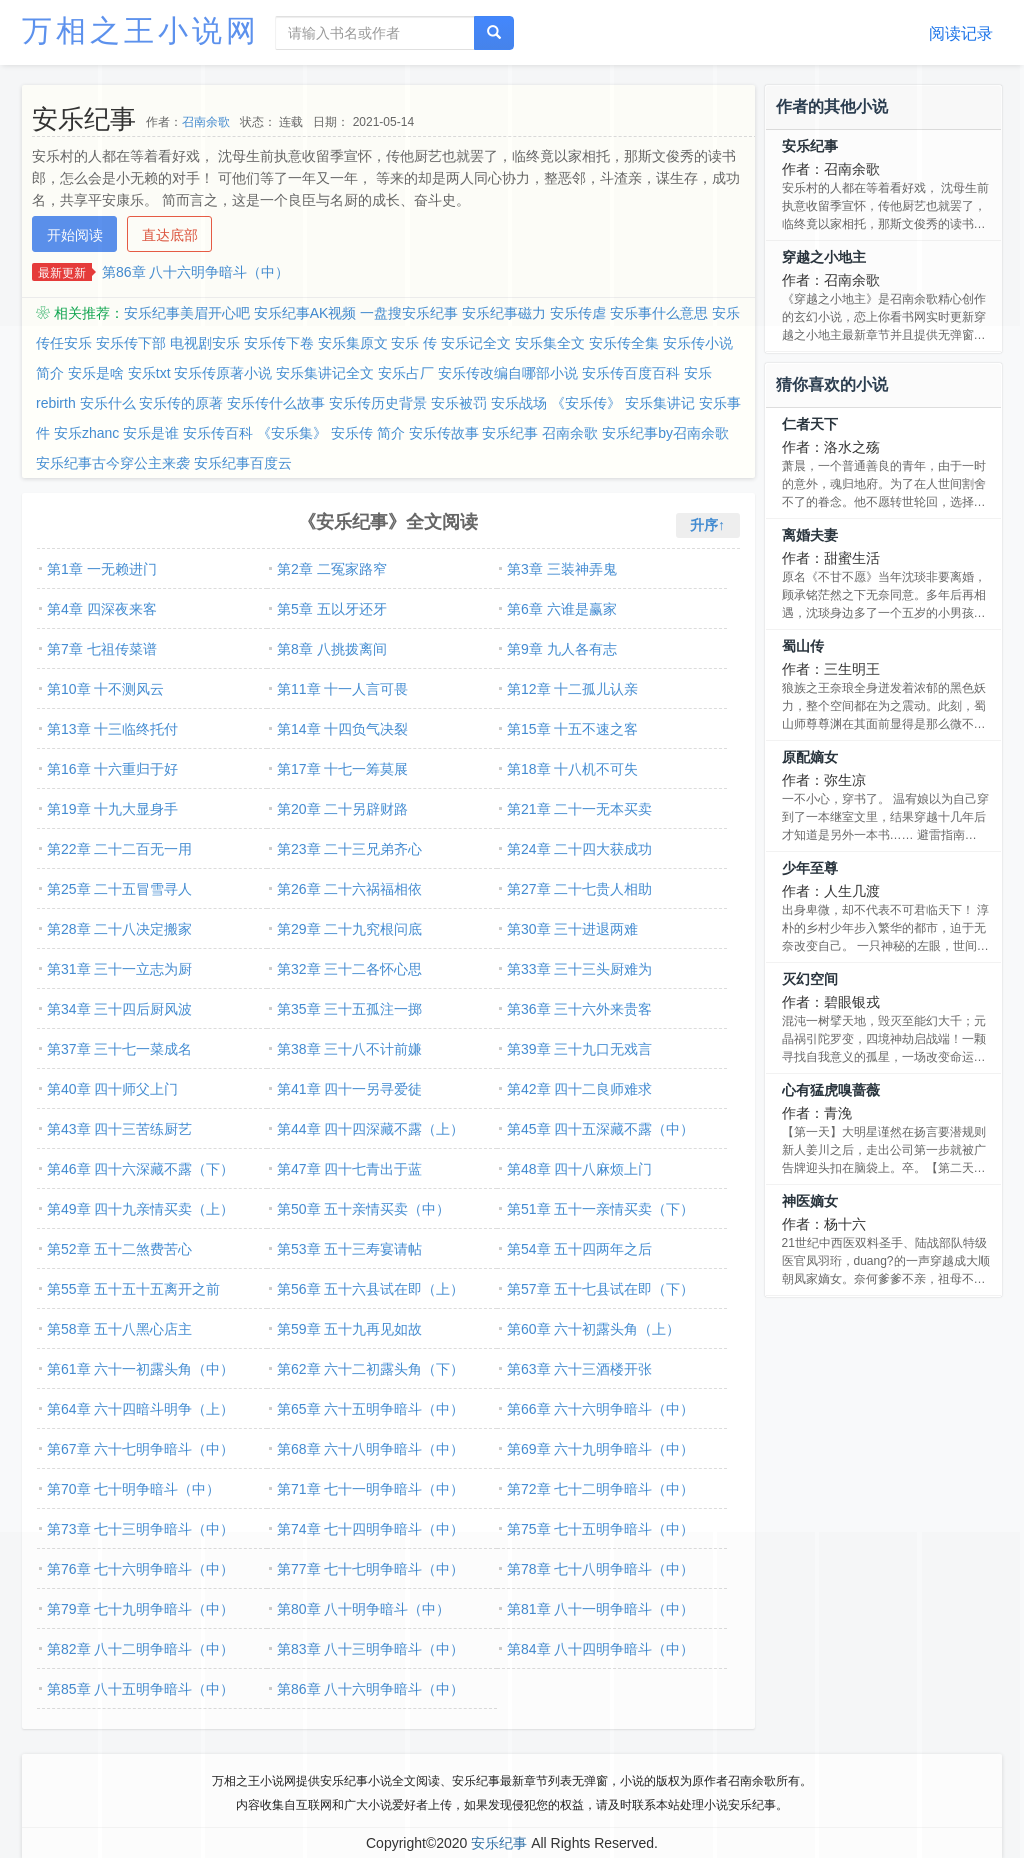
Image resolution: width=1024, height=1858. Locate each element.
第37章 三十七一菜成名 (119, 1049)
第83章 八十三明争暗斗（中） (370, 1649)
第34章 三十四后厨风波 (119, 1009)
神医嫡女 (810, 1201)
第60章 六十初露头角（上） (593, 1329)
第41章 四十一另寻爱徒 (349, 1089)
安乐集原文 (353, 343)
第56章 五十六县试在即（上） (370, 1289)
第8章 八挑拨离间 (332, 649)
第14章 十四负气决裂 (342, 729)
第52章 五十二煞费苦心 (119, 1249)
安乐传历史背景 (378, 403)
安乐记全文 (476, 343)
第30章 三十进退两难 (572, 929)
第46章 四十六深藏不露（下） (140, 1169)
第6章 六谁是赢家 (562, 609)
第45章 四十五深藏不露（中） (600, 1129)
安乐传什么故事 (276, 403)
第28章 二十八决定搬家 (119, 929)
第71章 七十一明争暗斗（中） (370, 1489)
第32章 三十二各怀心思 (349, 969)
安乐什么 (108, 403)
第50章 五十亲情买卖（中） (363, 1209)
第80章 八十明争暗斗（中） (363, 1609)
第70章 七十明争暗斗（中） (133, 1489)
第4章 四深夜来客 (102, 609)
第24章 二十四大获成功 (579, 849)
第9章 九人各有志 (562, 649)
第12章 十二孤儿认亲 (572, 689)
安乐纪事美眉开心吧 (187, 313)
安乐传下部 (131, 343)
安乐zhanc (86, 433)
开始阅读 (75, 235)
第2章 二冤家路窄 (332, 569)
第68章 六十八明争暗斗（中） (370, 1449)
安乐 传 (414, 343)
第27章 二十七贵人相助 (579, 889)
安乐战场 (519, 403)
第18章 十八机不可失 (572, 769)
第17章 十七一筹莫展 (342, 769)
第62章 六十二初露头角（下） (370, 1369)
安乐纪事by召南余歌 (665, 433)
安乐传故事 (444, 433)
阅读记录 (961, 33)
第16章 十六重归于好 (112, 769)
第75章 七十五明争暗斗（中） (600, 1529)
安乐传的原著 (181, 403)
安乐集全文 (550, 343)
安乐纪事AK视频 (305, 313)
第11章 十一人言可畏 (342, 689)
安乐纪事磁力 (504, 313)
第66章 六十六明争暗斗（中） (600, 1409)
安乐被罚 (459, 403)
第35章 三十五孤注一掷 (349, 1009)
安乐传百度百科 (631, 373)
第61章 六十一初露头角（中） (140, 1369)
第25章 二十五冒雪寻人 (119, 889)
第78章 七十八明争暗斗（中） (600, 1569)
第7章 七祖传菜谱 (102, 649)
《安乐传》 (586, 403)
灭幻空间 (810, 979)
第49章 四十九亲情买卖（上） (140, 1209)
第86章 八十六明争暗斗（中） (195, 272)
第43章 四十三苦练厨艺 (119, 1129)
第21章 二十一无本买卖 (579, 809)
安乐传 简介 (368, 433)
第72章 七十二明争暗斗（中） (600, 1489)
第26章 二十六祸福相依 (349, 889)
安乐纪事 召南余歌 (540, 433)
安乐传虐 (578, 313)
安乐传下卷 (279, 343)
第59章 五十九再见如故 (349, 1329)
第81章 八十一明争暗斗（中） (600, 1609)
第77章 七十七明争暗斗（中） (370, 1569)
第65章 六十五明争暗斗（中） (370, 1409)
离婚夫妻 (810, 535)
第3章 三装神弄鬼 (562, 569)
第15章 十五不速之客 (572, 729)
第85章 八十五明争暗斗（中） (140, 1689)
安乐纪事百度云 (243, 463)
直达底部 (170, 235)
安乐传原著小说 (223, 373)
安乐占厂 (406, 373)
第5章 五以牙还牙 (332, 609)
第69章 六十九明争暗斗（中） (600, 1449)
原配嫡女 (810, 757)
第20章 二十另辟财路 (342, 809)
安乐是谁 (151, 433)
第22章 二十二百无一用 (119, 849)
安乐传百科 (218, 433)
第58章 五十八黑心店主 (119, 1329)
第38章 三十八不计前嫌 (349, 1049)
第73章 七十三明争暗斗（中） (140, 1529)
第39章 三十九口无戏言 (579, 1049)
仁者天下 (810, 424)
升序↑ (707, 525)
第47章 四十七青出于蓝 (349, 1169)
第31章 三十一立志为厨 (119, 969)
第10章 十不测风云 (105, 689)
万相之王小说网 (141, 30)
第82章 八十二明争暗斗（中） (140, 1649)
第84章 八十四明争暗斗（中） (600, 1649)
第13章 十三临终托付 (112, 729)
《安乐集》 (292, 433)
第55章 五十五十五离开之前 (133, 1289)
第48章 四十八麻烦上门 (579, 1169)
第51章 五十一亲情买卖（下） (600, 1209)
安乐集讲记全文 (325, 373)
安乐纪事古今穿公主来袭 (113, 463)
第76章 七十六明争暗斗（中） (140, 1569)
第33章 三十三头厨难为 (579, 969)
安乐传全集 (624, 343)
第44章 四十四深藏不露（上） (370, 1129)
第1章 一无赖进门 (102, 569)
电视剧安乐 (205, 343)
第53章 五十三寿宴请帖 (349, 1249)
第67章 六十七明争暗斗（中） (140, 1449)
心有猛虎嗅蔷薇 (831, 1090)
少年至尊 (810, 868)
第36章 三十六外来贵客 (579, 1009)
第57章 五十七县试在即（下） (600, 1289)
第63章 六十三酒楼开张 (579, 1369)
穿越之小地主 (824, 257)
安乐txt (149, 373)
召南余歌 (206, 122)
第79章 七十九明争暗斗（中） (140, 1609)
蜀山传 (803, 646)
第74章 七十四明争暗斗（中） (370, 1529)
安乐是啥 (96, 373)
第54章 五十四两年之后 (579, 1249)
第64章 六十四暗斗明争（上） (140, 1409)
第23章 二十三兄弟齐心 (349, 849)
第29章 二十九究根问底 (349, 929)
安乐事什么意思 (659, 313)
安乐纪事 (810, 146)
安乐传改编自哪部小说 (508, 373)
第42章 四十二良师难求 (579, 1089)
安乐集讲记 (660, 403)
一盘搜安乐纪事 (409, 313)
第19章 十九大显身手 (112, 809)
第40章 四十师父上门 (112, 1089)
